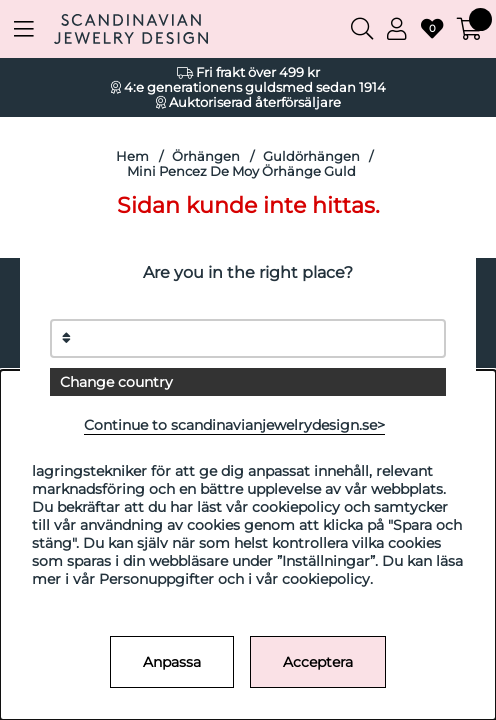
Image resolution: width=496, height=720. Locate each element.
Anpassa (172, 662)
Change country (116, 382)
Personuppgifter (156, 579)
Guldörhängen (311, 156)
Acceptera (318, 662)
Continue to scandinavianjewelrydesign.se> (234, 425)
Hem (132, 156)
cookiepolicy (326, 579)
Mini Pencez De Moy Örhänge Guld (241, 171)
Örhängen (206, 156)
